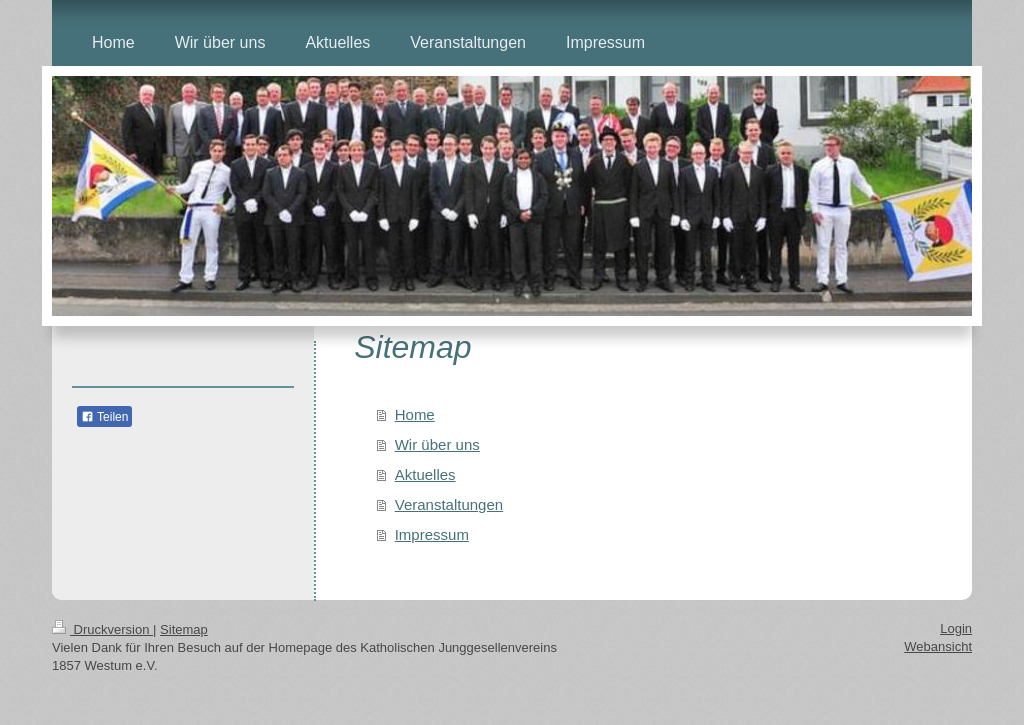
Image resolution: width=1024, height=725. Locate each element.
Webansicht (938, 646)
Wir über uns (437, 444)
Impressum (432, 534)
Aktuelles (425, 474)
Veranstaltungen (449, 504)
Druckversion (102, 629)
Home (415, 414)
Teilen (104, 417)
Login (956, 628)
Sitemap (184, 629)
